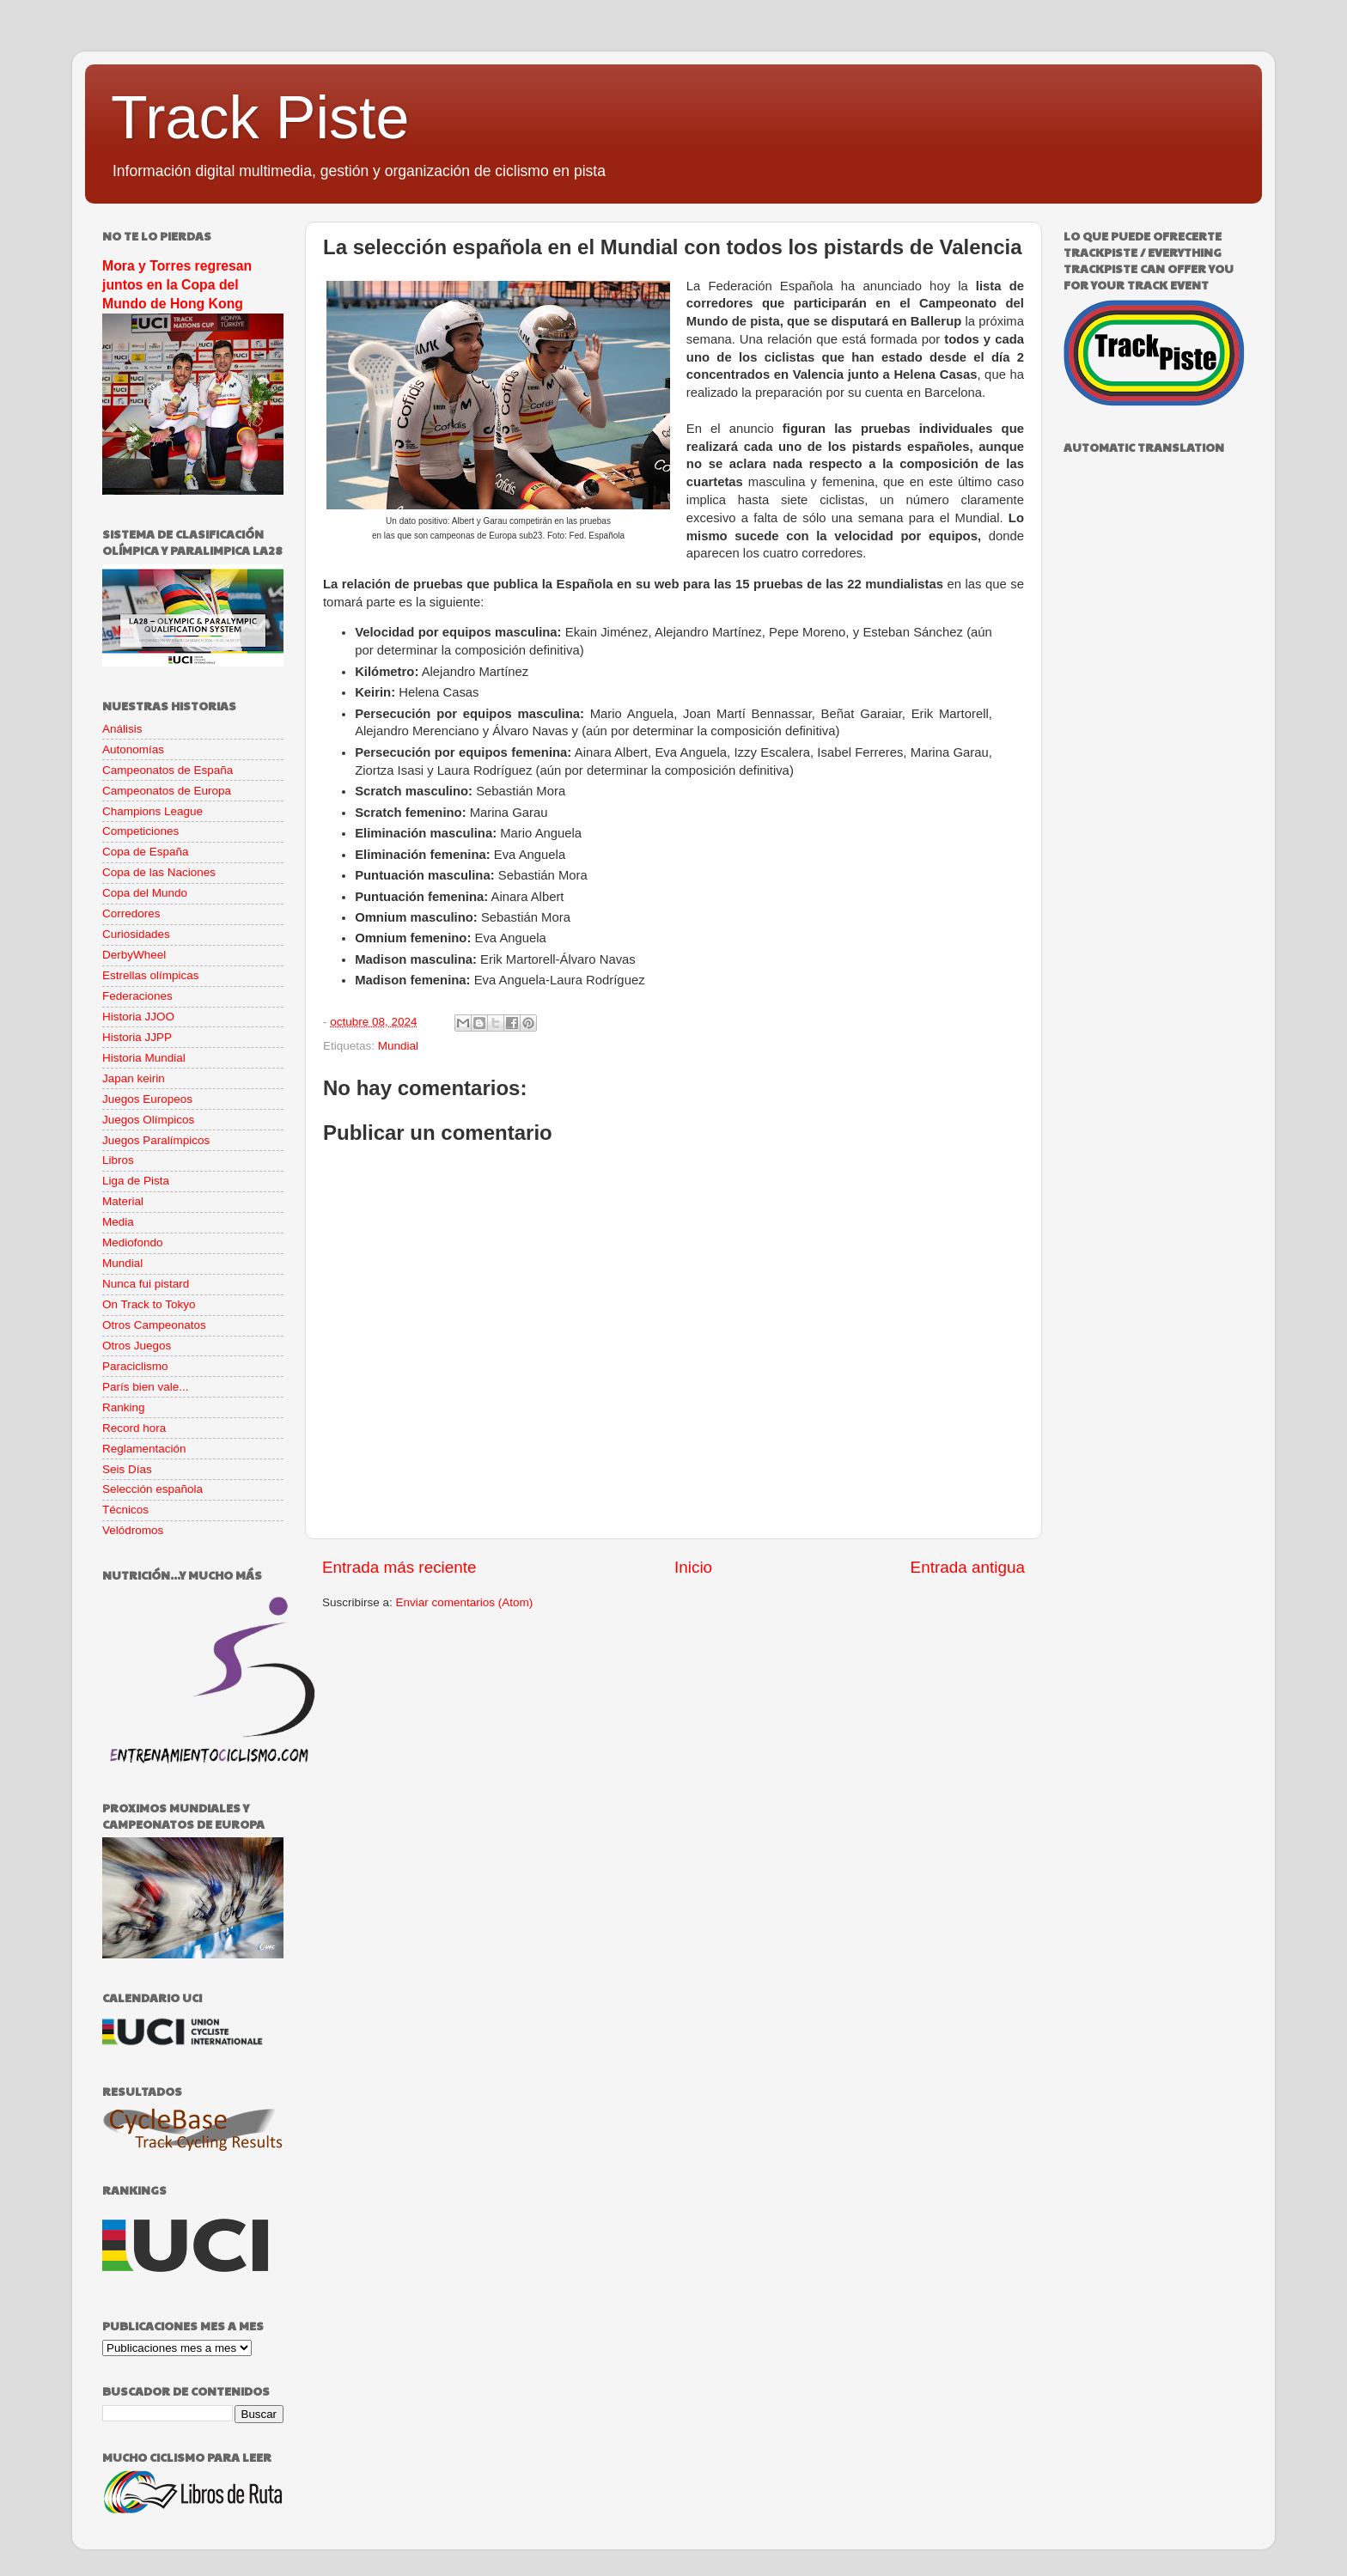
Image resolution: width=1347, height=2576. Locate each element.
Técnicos (125, 1509)
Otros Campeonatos (154, 1324)
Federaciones (137, 996)
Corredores (131, 913)
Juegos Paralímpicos (156, 1140)
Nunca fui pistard (145, 1283)
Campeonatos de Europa (166, 790)
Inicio (693, 1567)
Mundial (398, 1045)
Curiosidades (136, 934)
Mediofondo (132, 1242)
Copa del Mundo (144, 892)
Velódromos (132, 1530)
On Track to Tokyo (149, 1304)
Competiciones (140, 831)
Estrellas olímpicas (150, 975)
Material (122, 1201)
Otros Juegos (136, 1345)
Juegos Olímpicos (148, 1119)
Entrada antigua (968, 1567)
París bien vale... (145, 1386)
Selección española (152, 1489)
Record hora (134, 1428)
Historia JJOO (138, 1016)
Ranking (123, 1407)
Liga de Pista (135, 1180)
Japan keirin (133, 1078)
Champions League (152, 811)
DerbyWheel (134, 954)
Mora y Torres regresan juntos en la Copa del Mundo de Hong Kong (177, 285)
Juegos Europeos (147, 1099)
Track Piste (260, 117)
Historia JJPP (137, 1037)
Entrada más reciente (399, 1567)
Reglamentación (144, 1448)
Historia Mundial (144, 1057)
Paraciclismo (135, 1366)
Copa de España (145, 851)
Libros (118, 1160)
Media (118, 1221)
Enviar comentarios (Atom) (464, 1602)
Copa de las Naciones (159, 872)
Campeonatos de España (167, 770)
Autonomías (133, 749)
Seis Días (127, 1469)
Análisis (122, 728)
